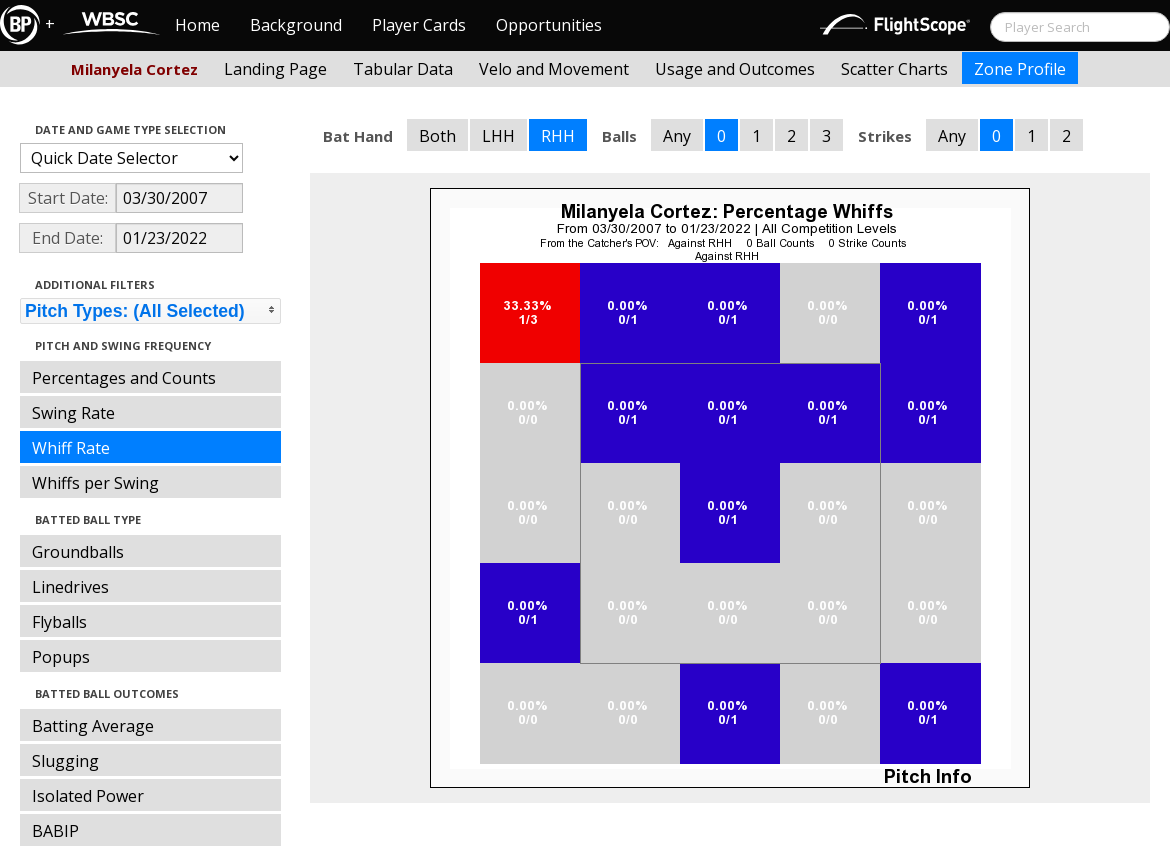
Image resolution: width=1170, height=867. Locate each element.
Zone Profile (1020, 69)
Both (437, 136)
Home (197, 25)
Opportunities (549, 25)
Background (296, 25)
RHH (558, 136)
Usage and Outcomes (735, 69)
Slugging (65, 761)
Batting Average (93, 726)
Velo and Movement (554, 69)
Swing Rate (73, 413)
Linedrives (70, 587)
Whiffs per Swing (95, 483)
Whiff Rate (71, 448)
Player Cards (419, 25)
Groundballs (78, 552)
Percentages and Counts (124, 378)
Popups (61, 657)
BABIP (55, 831)
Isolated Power (88, 796)
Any (677, 136)
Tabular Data (403, 69)
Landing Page (275, 69)
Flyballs (59, 622)
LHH (498, 136)
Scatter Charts (894, 69)
